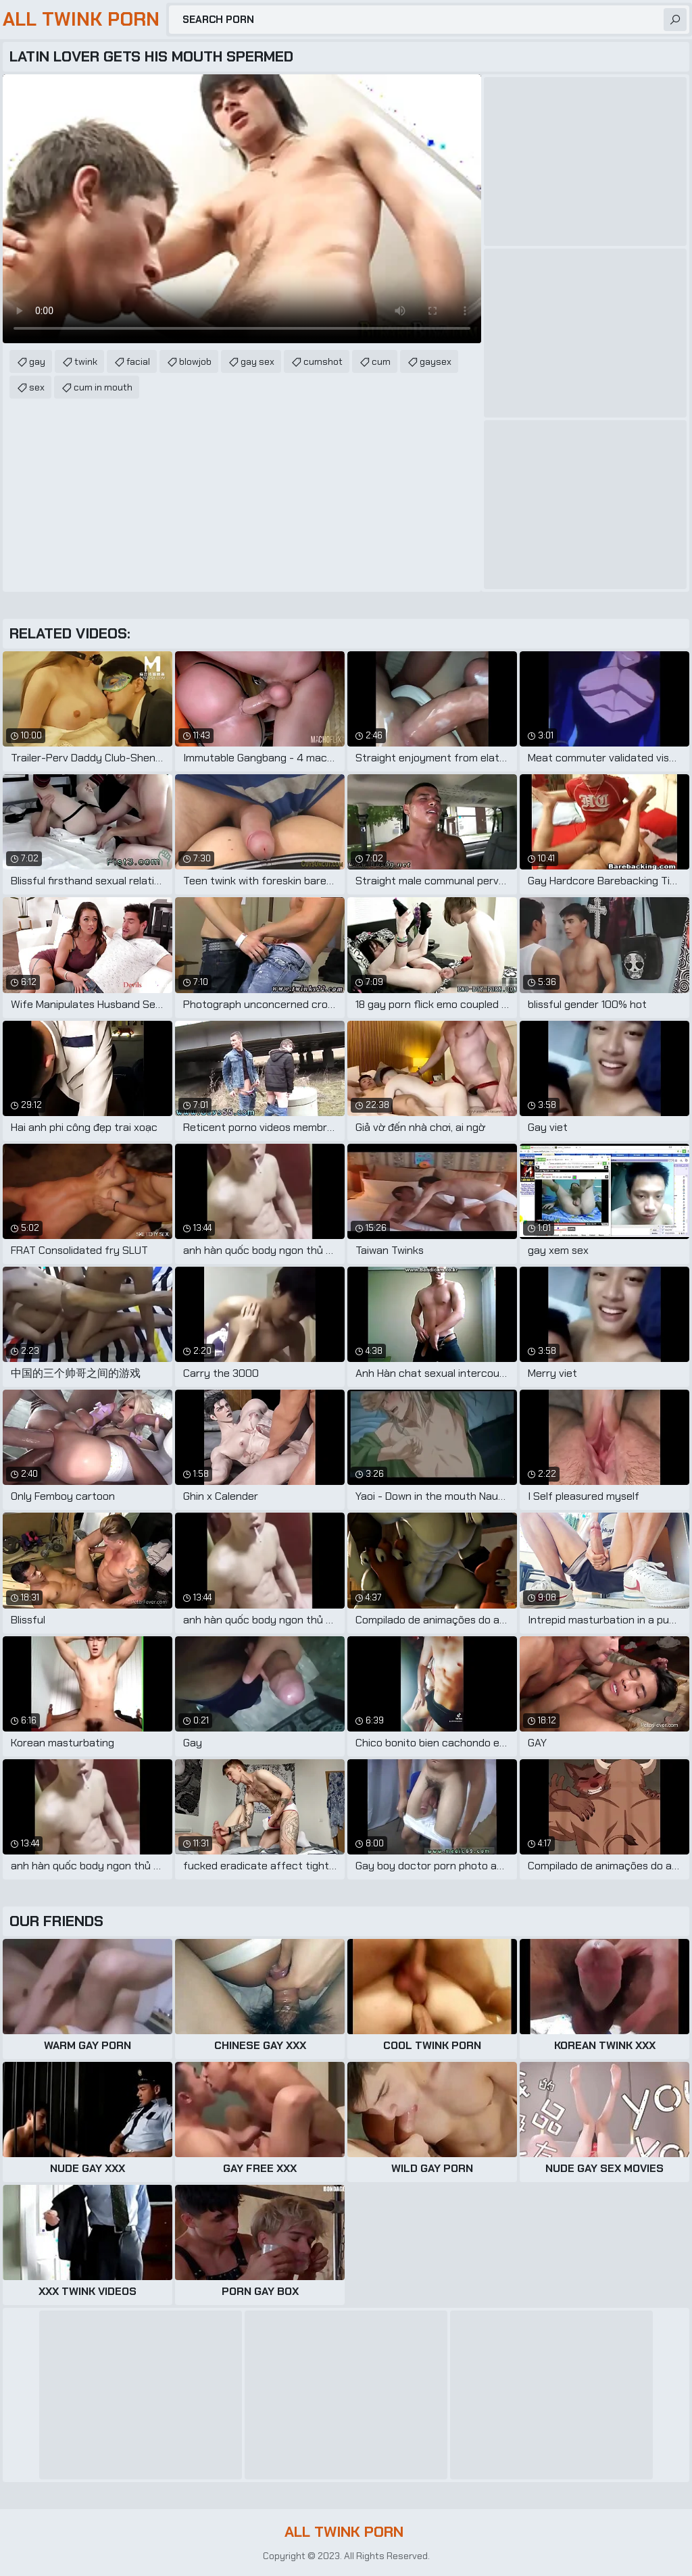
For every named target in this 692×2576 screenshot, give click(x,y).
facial (138, 361)
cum (381, 361)
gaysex (435, 361)
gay (37, 361)
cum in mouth (103, 387)
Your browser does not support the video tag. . (242, 208)
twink (85, 361)
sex (37, 387)
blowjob (195, 361)
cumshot (323, 361)
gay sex (257, 361)
